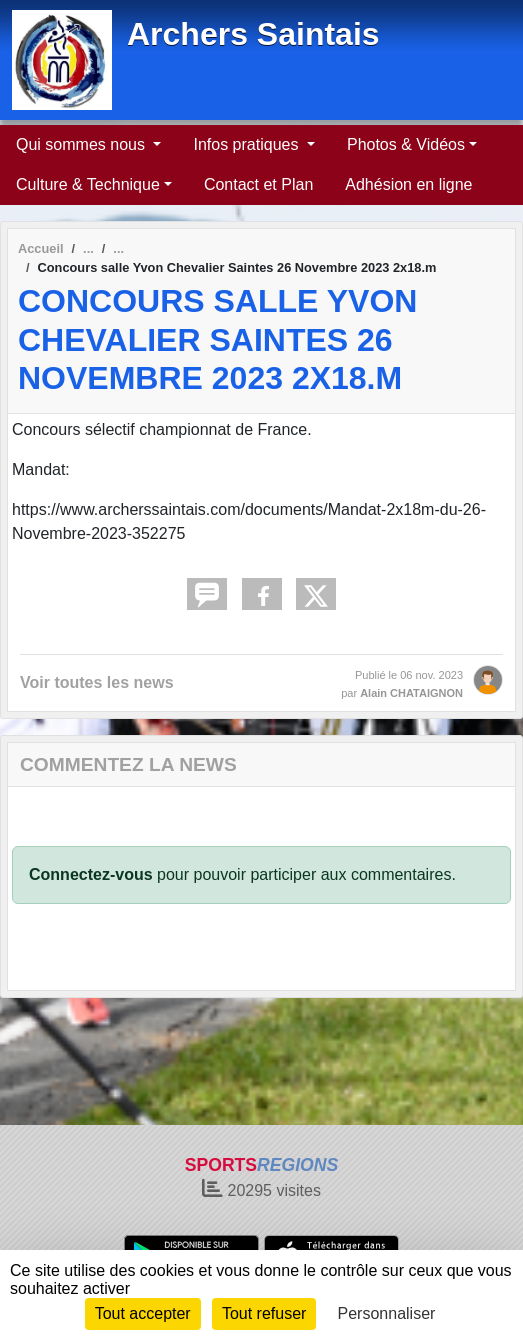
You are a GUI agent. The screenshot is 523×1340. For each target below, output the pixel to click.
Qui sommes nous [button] (82, 144)
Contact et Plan (258, 184)
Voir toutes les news (97, 682)
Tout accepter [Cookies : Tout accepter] (143, 1313)
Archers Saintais (253, 34)
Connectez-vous (91, 874)
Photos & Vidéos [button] (406, 144)
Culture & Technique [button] (88, 184)
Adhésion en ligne (408, 184)
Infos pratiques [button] (247, 144)
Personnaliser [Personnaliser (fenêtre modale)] (387, 1313)
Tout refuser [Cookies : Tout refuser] (264, 1313)
